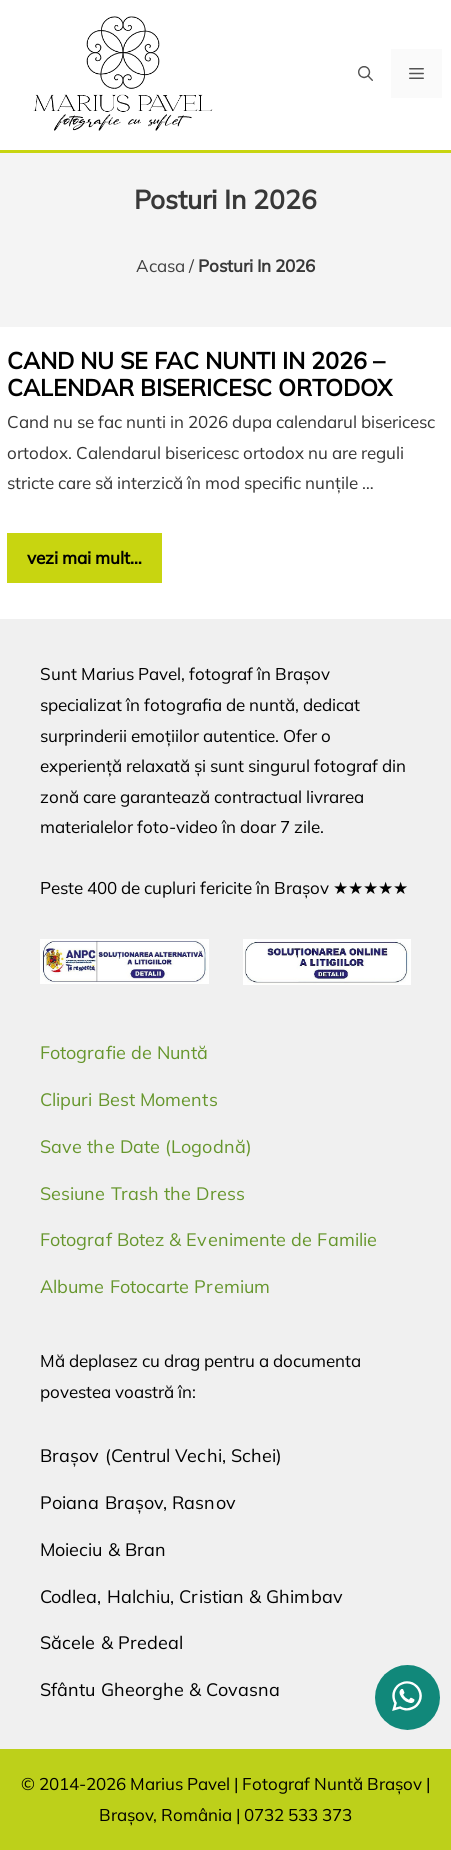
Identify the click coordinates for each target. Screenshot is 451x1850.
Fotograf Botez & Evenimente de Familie (208, 1239)
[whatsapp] (407, 1697)
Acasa (160, 265)
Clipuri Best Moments (129, 1099)
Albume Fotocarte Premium (155, 1286)
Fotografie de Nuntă (124, 1052)
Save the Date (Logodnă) (146, 1146)
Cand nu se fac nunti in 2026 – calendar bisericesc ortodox (199, 374)
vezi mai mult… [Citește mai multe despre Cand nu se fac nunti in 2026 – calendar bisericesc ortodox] (84, 557)
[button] (365, 73)
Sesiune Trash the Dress (142, 1193)
